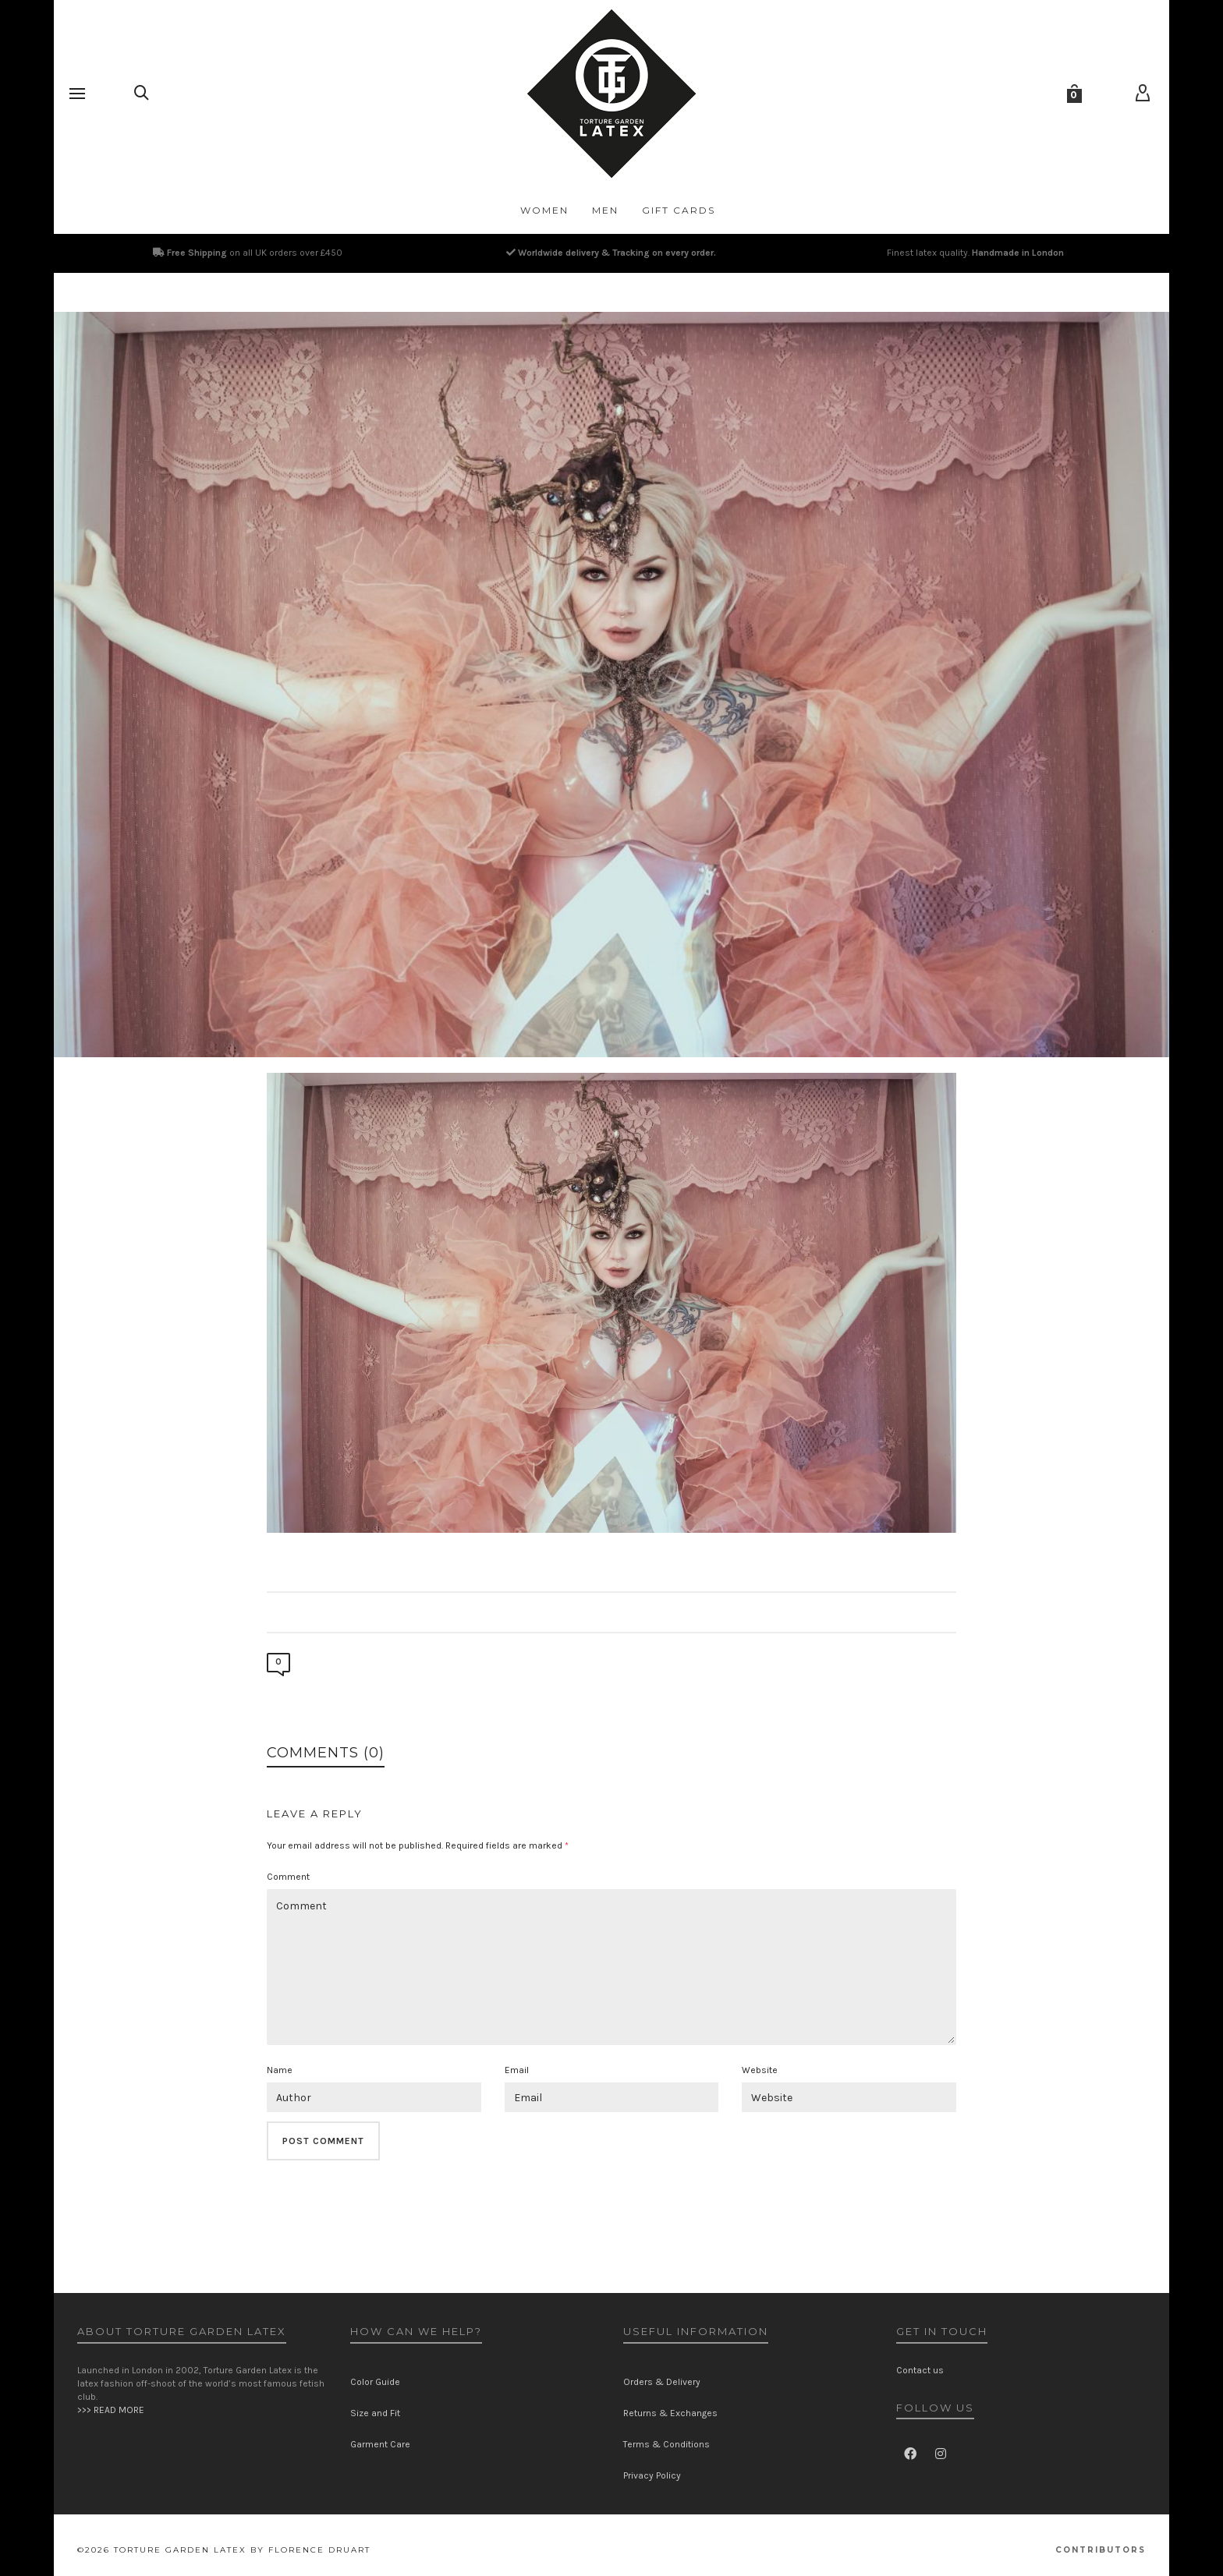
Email (517, 2070)
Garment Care (380, 2444)
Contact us (920, 2370)
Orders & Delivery (661, 2381)
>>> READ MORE (110, 2409)
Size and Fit (375, 2413)
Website (760, 2070)
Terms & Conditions (666, 2444)
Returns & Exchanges (670, 2413)
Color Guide (375, 2381)
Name (279, 2070)
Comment (288, 1876)
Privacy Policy (652, 2475)
